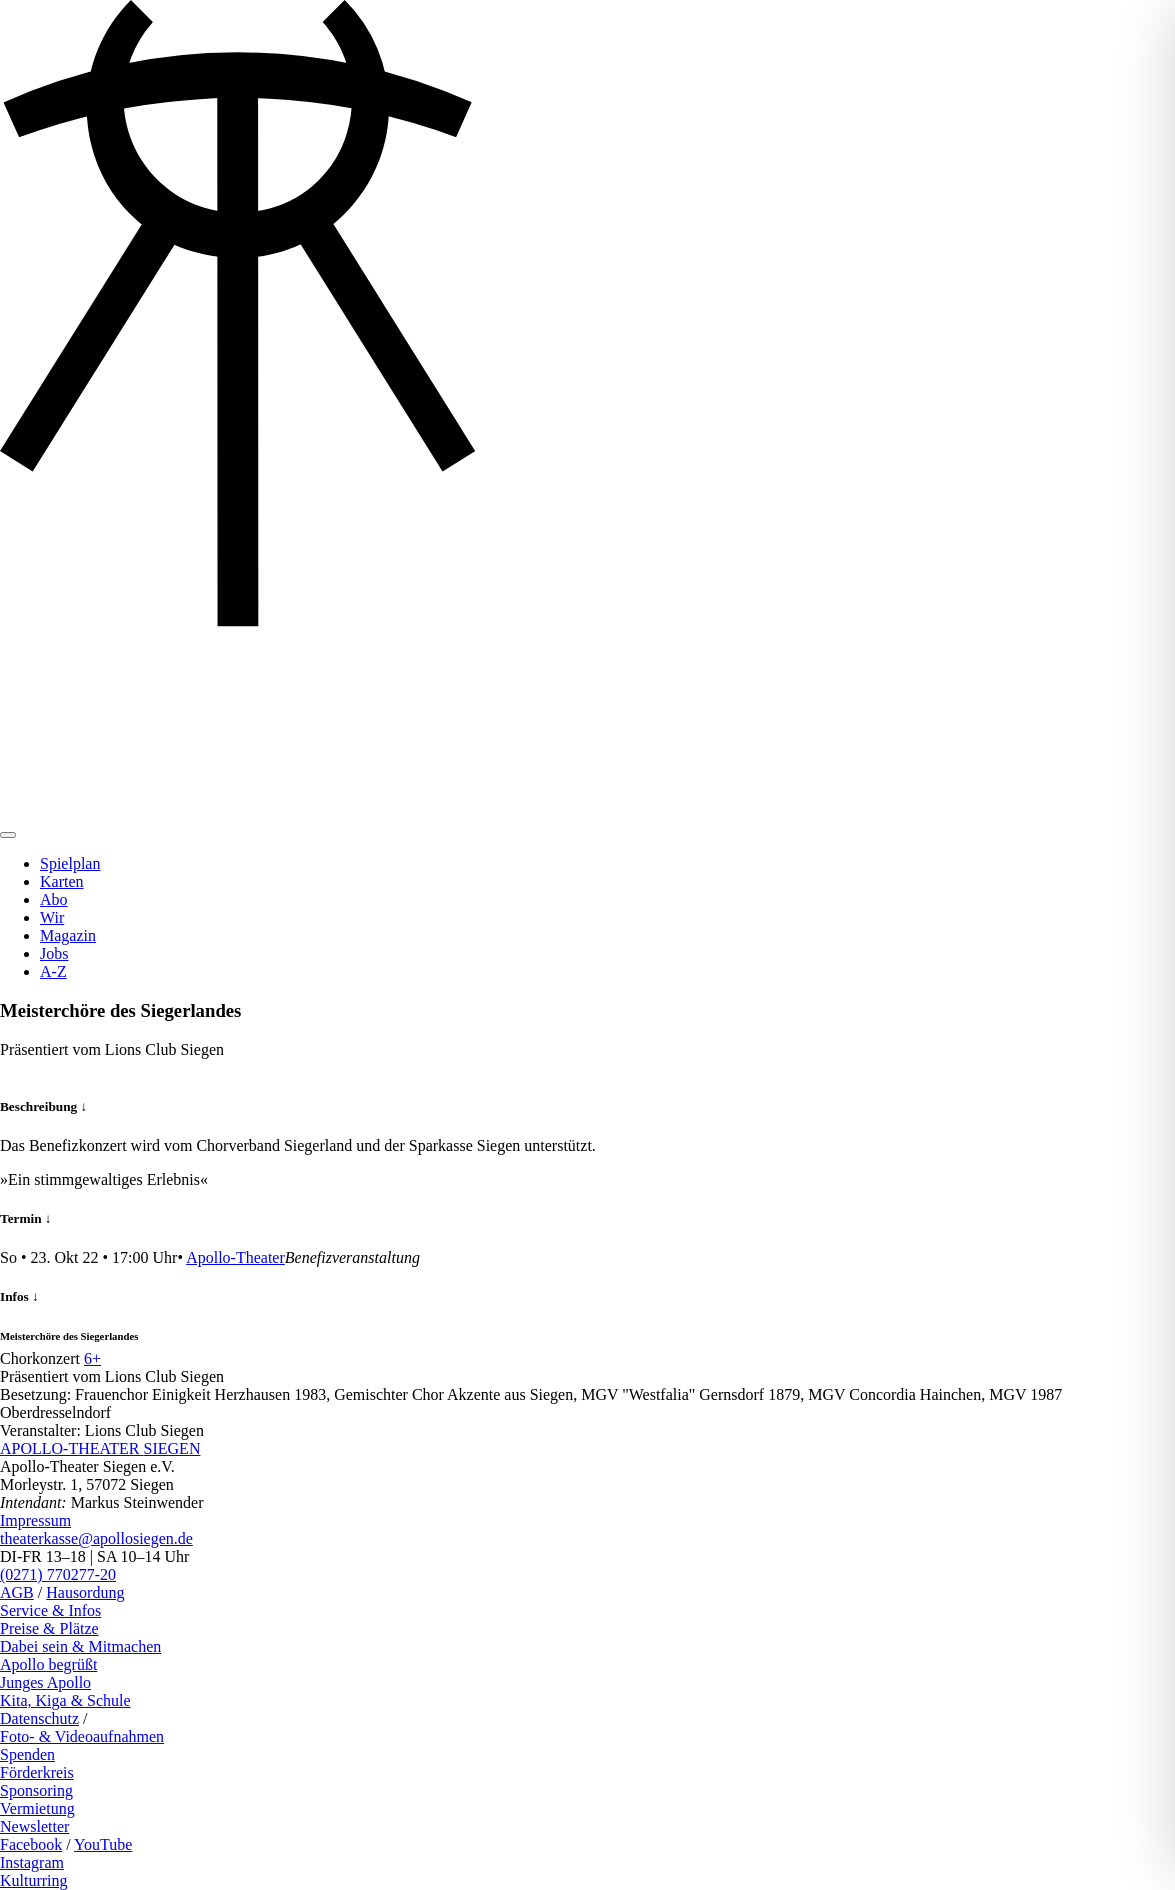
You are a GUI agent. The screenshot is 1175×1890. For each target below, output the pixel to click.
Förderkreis (37, 1772)
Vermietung (37, 1808)
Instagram (32, 1862)
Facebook (31, 1844)
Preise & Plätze (49, 1628)
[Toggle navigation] (8, 835)
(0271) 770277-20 (58, 1574)
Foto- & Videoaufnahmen (82, 1736)
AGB (17, 1592)
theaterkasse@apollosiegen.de (96, 1538)
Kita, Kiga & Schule (65, 1700)
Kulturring (34, 1880)
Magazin (68, 935)
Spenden (27, 1754)
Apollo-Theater (235, 1257)
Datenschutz (39, 1718)
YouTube (103, 1844)
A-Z (53, 971)
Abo (54, 899)
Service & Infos (50, 1610)
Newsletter (34, 1826)
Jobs (54, 953)
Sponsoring (36, 1790)
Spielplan (70, 863)
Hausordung (85, 1592)
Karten (62, 881)
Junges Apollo (45, 1682)
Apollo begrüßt (48, 1664)
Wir (52, 917)
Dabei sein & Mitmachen (80, 1646)
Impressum (35, 1520)
